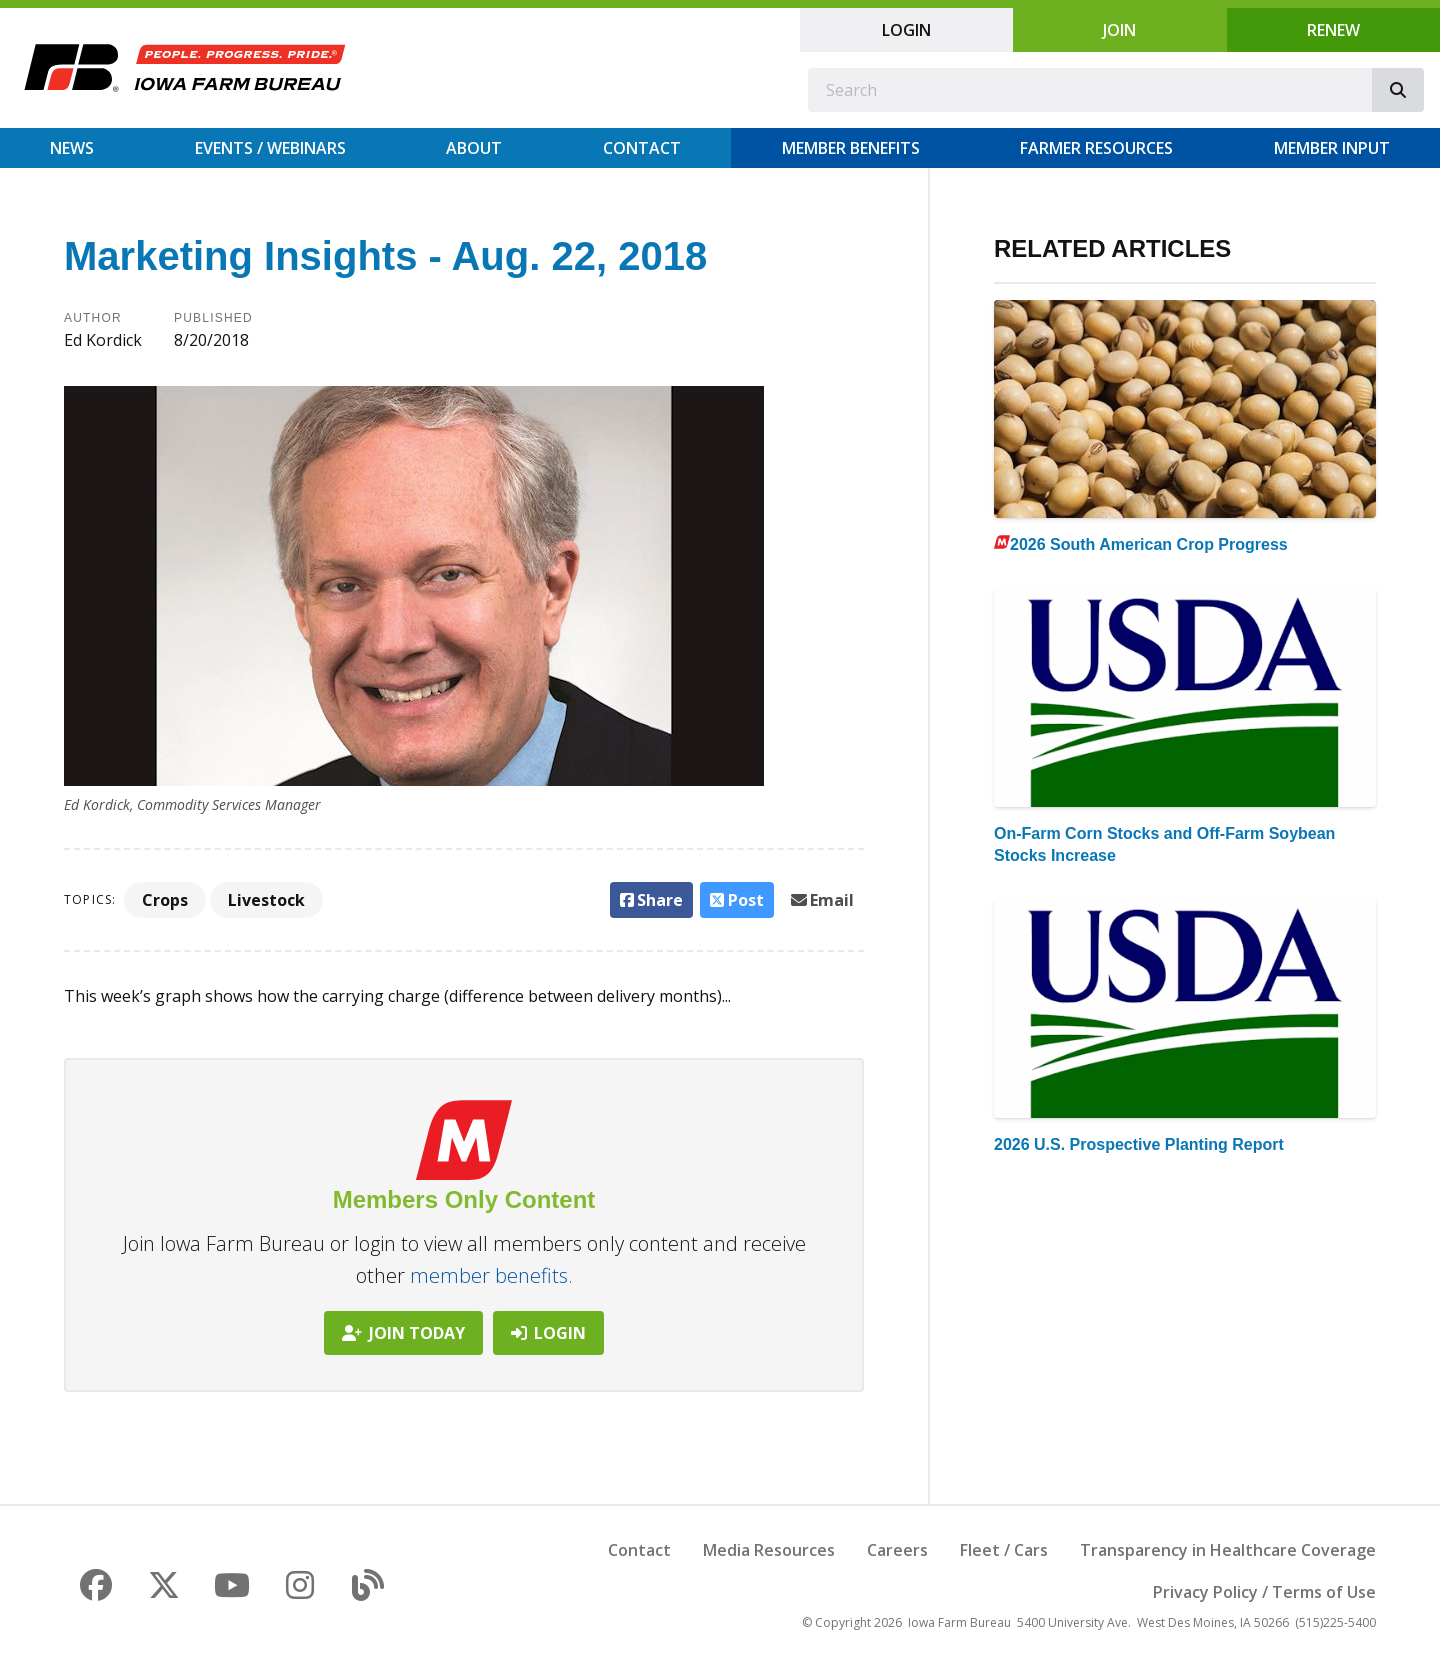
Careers (897, 1550)
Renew (1333, 30)
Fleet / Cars (1004, 1550)
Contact (642, 148)
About (474, 148)
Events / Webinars (270, 148)
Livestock (266, 900)
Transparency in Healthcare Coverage (1228, 1550)
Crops (165, 900)
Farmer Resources (1096, 148)
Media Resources (769, 1550)
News (72, 148)
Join (1119, 30)
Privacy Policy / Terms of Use (1264, 1592)
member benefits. (491, 1275)
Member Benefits (851, 148)
